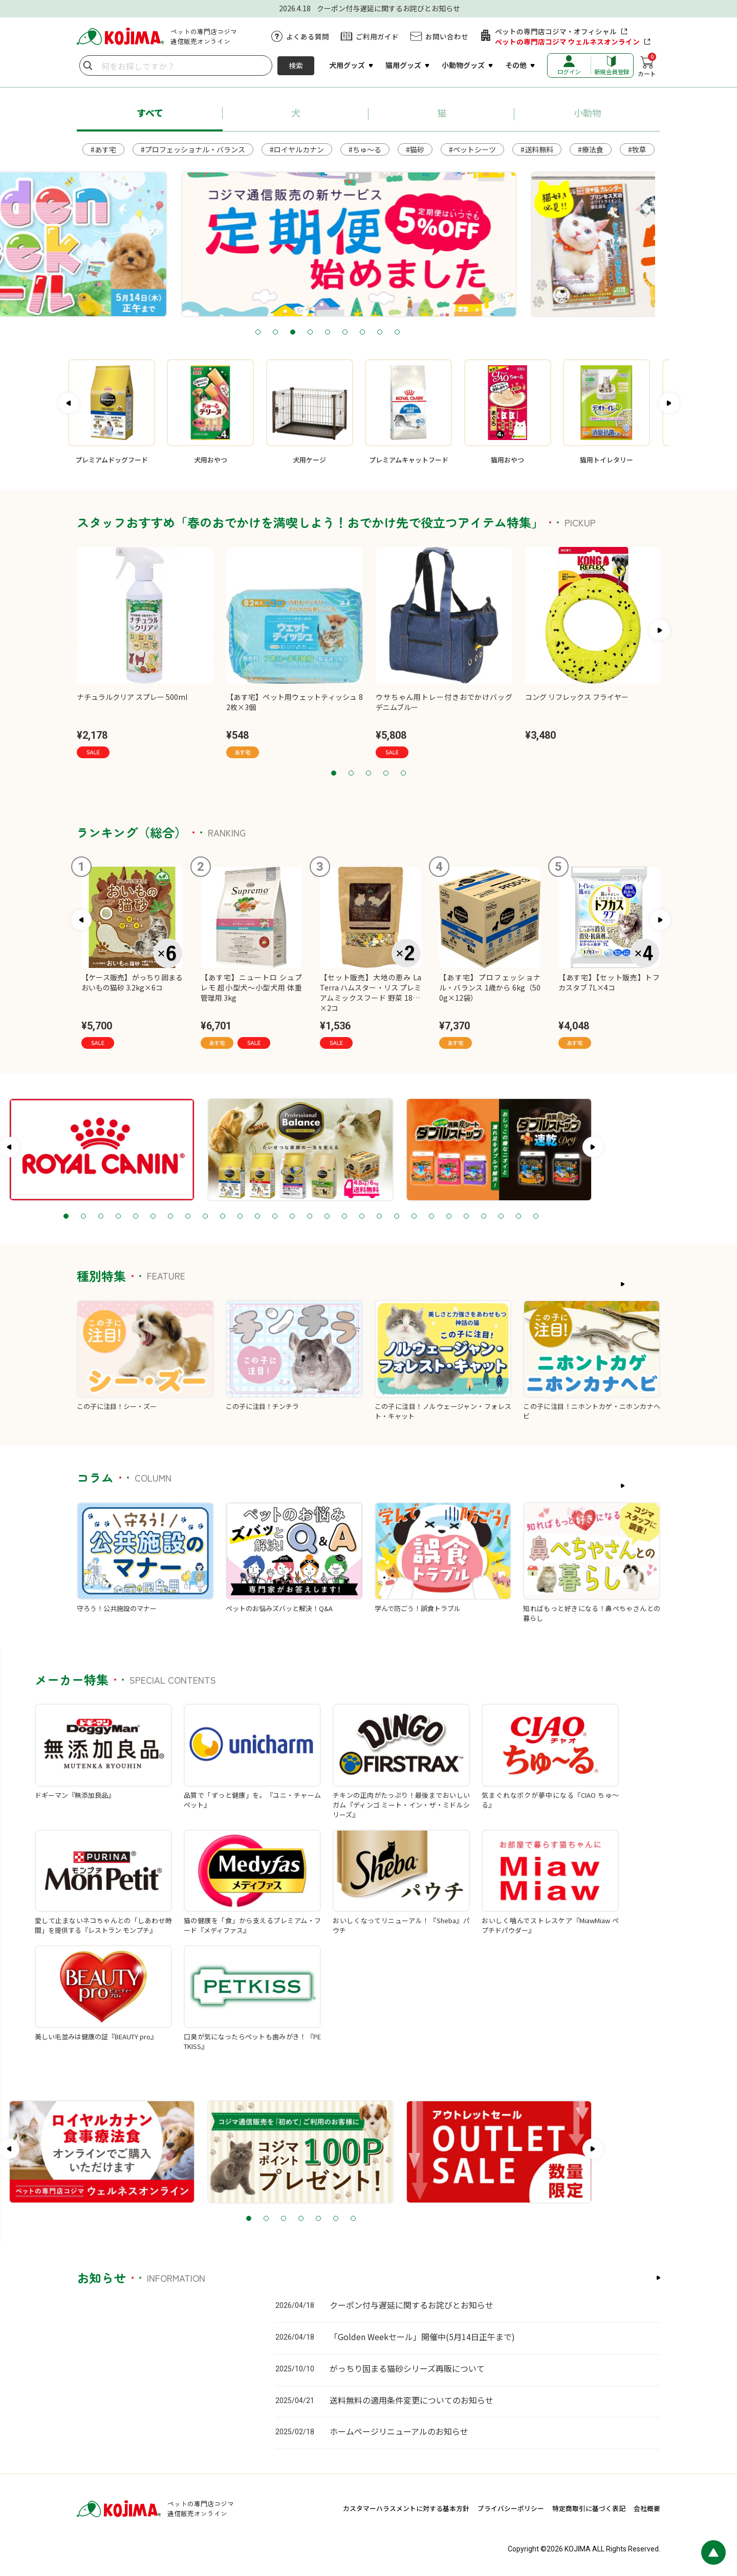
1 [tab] (299, 333)
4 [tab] (351, 333)
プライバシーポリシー (511, 2508)
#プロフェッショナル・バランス (193, 149)
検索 (296, 65)
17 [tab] (412, 1217)
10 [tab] (290, 1217)
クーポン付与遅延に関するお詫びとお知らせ (411, 2305)
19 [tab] (447, 1217)
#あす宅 (103, 149)
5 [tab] (368, 333)
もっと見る (636, 1284)
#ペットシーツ (472, 149)
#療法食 (590, 149)
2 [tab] (316, 333)
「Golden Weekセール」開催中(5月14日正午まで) (422, 2336)
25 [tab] (551, 1217)
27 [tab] (586, 1217)
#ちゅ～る (365, 149)
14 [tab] (360, 1217)
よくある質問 (307, 36)
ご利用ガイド (377, 36)
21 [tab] (482, 1217)
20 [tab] (464, 1217)
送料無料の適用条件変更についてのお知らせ (411, 2400)
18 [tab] (429, 1217)
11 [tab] (308, 1217)
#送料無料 (537, 149)
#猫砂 (415, 149)
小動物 (587, 112)
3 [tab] (334, 333)
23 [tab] (516, 1217)
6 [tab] (386, 333)
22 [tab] (499, 1217)
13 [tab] (342, 1217)
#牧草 (637, 149)
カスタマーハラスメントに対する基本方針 (406, 2508)
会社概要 (647, 2508)
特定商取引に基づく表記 (588, 2508)
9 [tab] (438, 333)
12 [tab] (325, 1217)
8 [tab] (421, 333)
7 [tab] (403, 333)
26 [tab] (569, 1217)
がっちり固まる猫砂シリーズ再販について (407, 2368)
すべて (150, 112)
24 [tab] (534, 1217)
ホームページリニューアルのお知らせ (399, 2431)
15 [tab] (377, 1217)
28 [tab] (603, 1217)
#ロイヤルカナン (297, 149)
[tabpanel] (368, 244)
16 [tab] (395, 1217)
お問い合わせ (446, 36)
